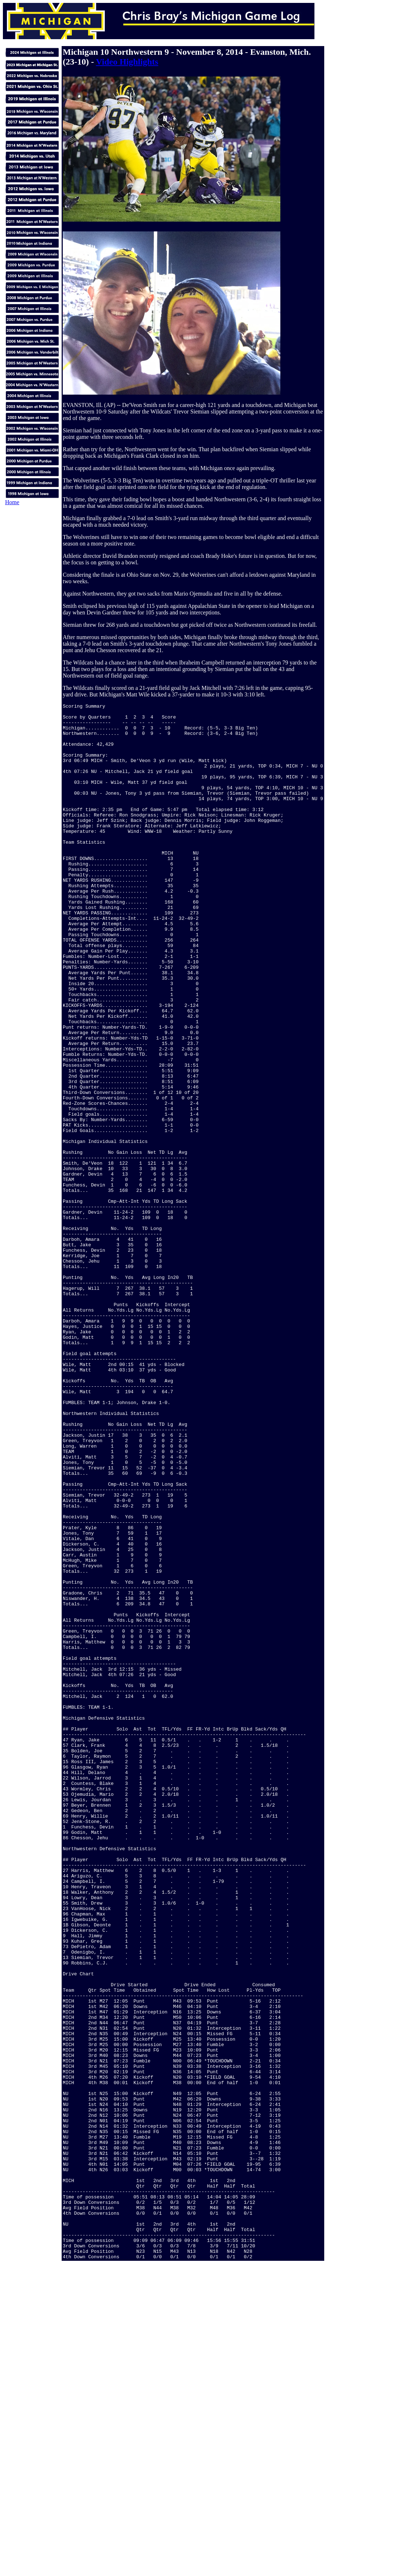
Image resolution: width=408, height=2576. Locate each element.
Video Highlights (127, 61)
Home (12, 502)
